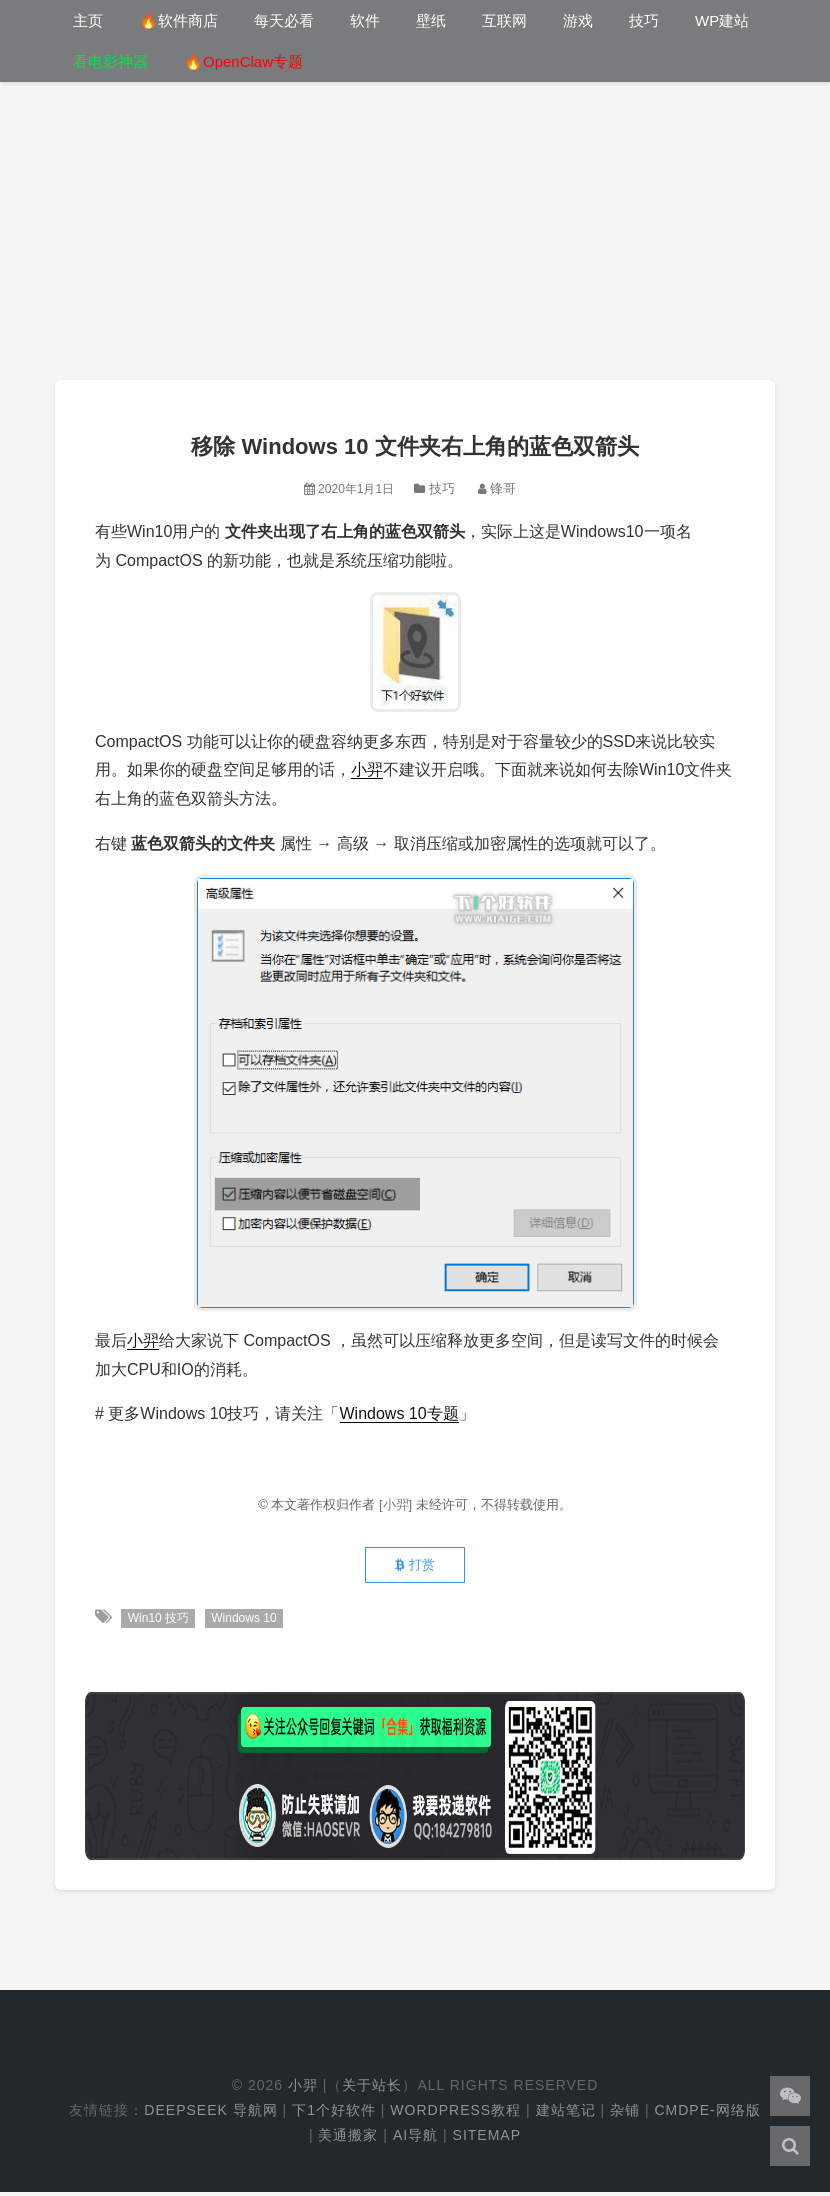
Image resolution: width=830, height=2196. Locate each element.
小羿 (367, 769)
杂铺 (625, 2114)
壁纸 (431, 20)
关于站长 (372, 2089)
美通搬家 (348, 2139)
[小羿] (397, 1504)
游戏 (578, 20)
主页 (88, 20)
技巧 (644, 20)
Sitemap (487, 2139)
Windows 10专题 (399, 1413)
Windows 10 (245, 1622)
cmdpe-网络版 (707, 2114)
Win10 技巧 (158, 1622)
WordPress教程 (455, 2114)
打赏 (415, 1568)
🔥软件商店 (178, 20)
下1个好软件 (334, 2114)
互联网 (504, 20)
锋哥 (503, 488)
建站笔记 (566, 2114)
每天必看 (284, 20)
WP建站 (722, 20)
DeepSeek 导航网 (210, 2114)
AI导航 (415, 2139)
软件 (365, 20)
